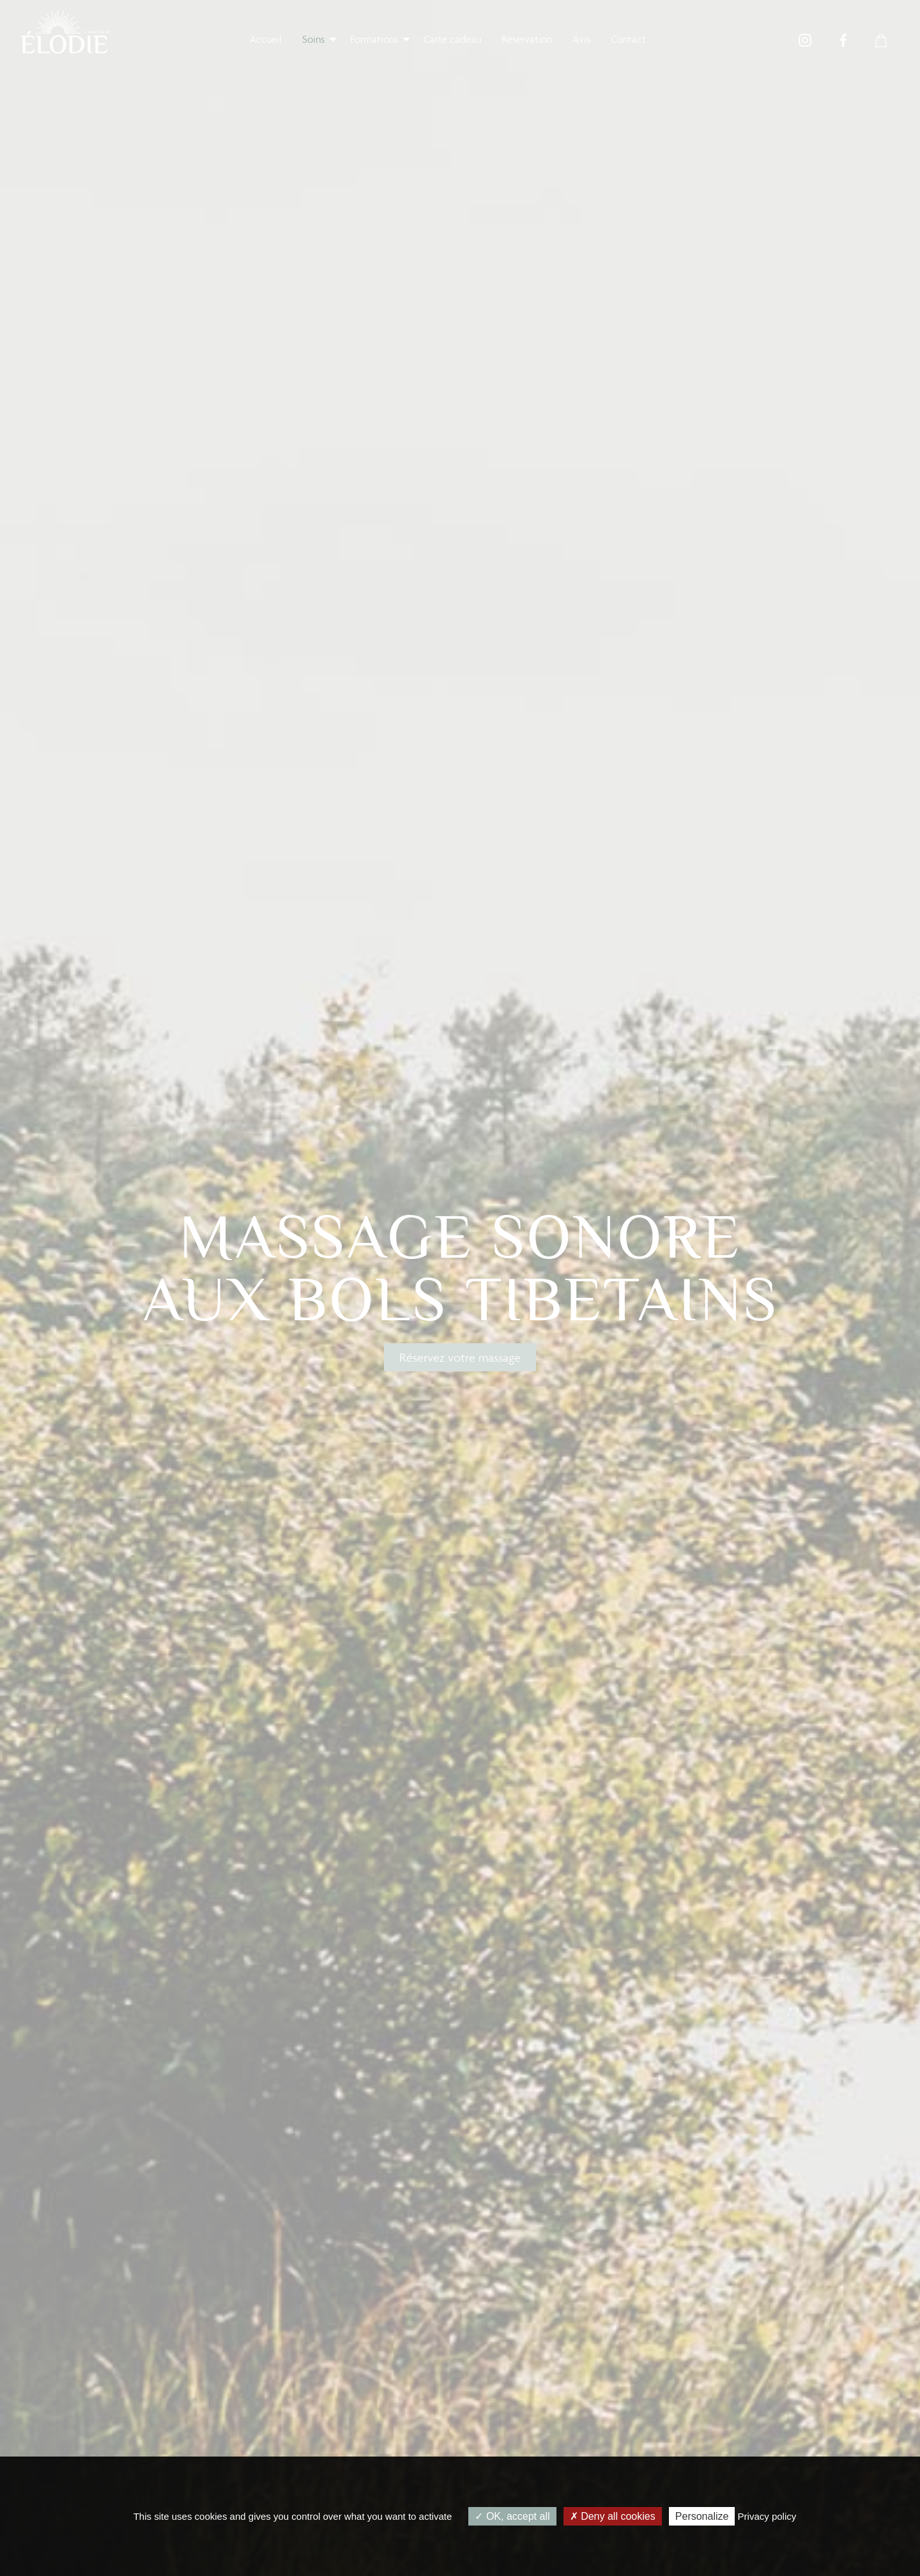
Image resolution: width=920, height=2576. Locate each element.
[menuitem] (266, 39)
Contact (628, 39)
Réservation (527, 39)
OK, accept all (512, 2516)
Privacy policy (767, 2516)
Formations (374, 39)
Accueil (266, 39)
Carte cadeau (452, 39)
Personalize (702, 2516)
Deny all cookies (613, 2516)
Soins (313, 39)
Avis (581, 39)
